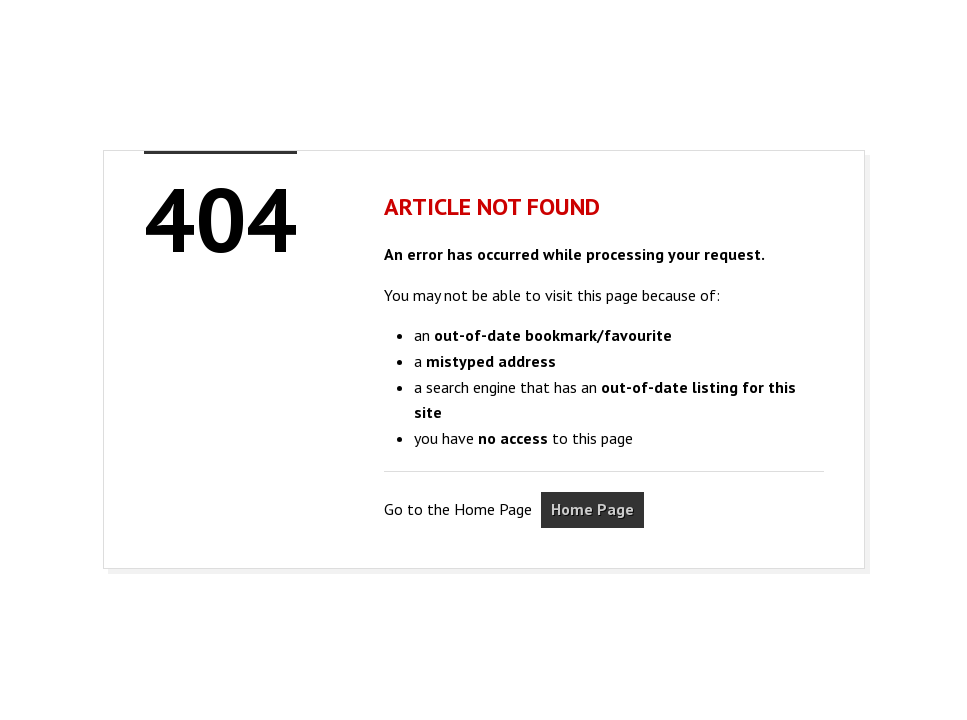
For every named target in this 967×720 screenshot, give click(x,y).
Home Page (592, 509)
